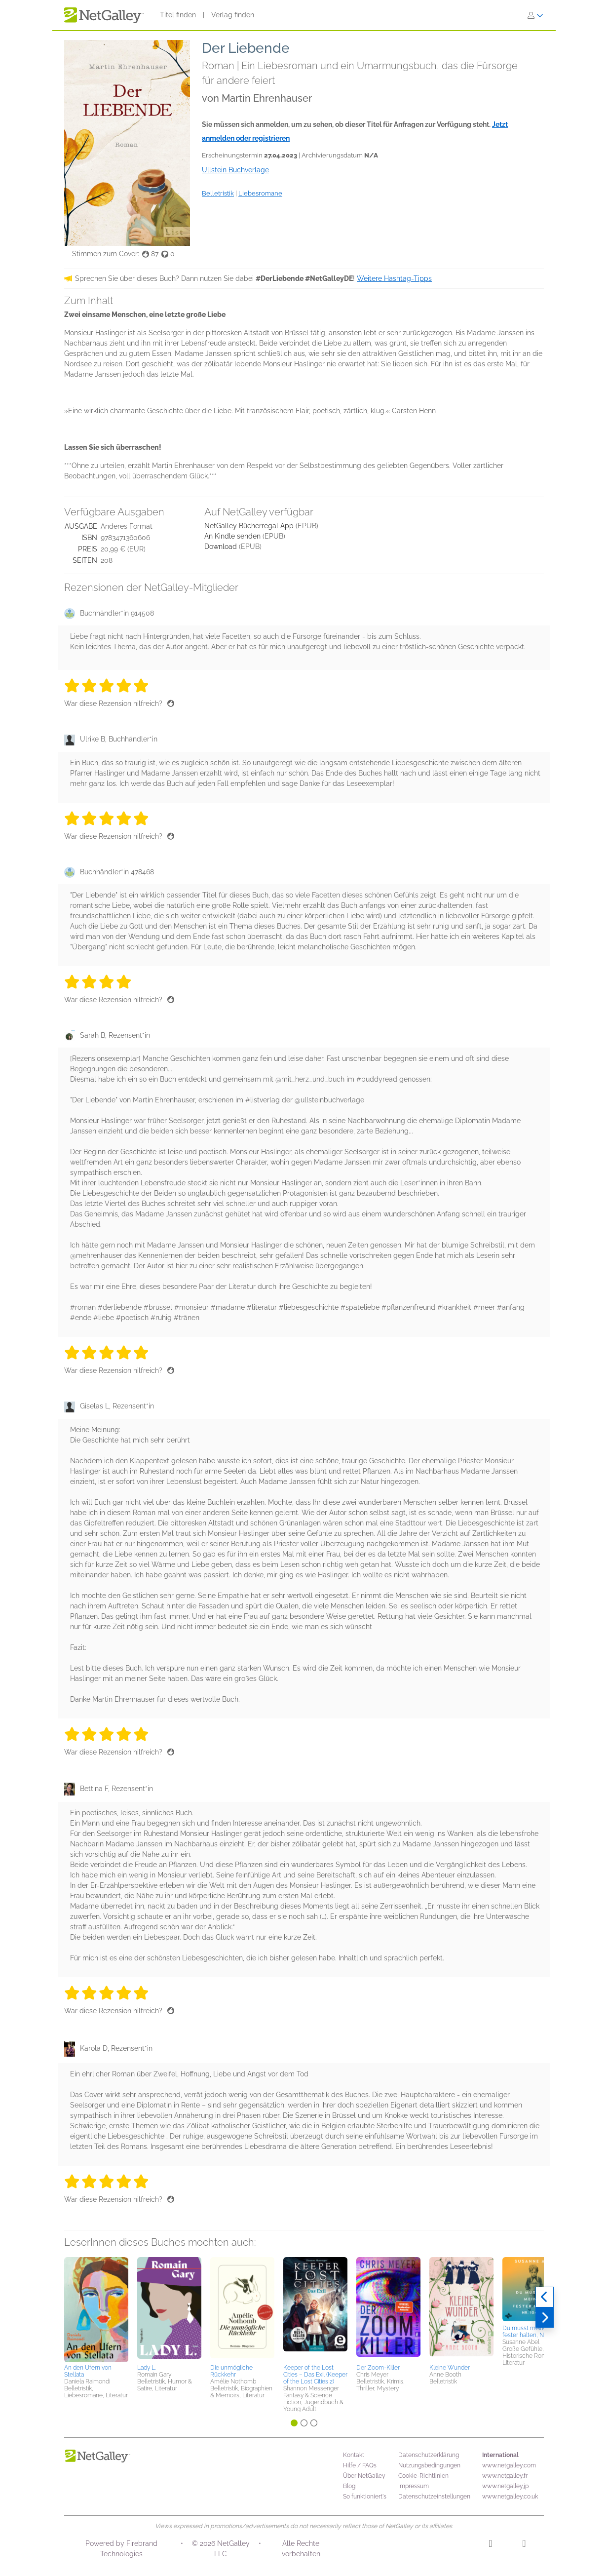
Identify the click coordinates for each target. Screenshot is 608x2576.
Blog (349, 2486)
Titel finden (178, 15)
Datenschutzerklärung (428, 2455)
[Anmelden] (535, 15)
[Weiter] (544, 2317)
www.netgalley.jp (505, 2486)
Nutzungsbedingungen (429, 2465)
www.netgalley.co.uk (510, 2496)
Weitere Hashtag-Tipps (394, 278)
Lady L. (146, 2367)
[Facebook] (524, 2544)
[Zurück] (544, 2297)
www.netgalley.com (509, 2465)
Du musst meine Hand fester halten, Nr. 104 (532, 2332)
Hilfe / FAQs (360, 2465)
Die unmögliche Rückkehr (231, 2371)
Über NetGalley (364, 2475)
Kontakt (353, 2455)
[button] (96, 2309)
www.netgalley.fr (505, 2475)
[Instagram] (490, 2544)
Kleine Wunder (449, 2367)
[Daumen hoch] (170, 703)
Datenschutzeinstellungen (434, 2496)
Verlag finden (232, 15)
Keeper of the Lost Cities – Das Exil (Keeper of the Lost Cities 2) (315, 2374)
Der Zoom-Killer (378, 2367)
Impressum (413, 2486)
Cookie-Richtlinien (423, 2475)
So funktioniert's (364, 2496)
